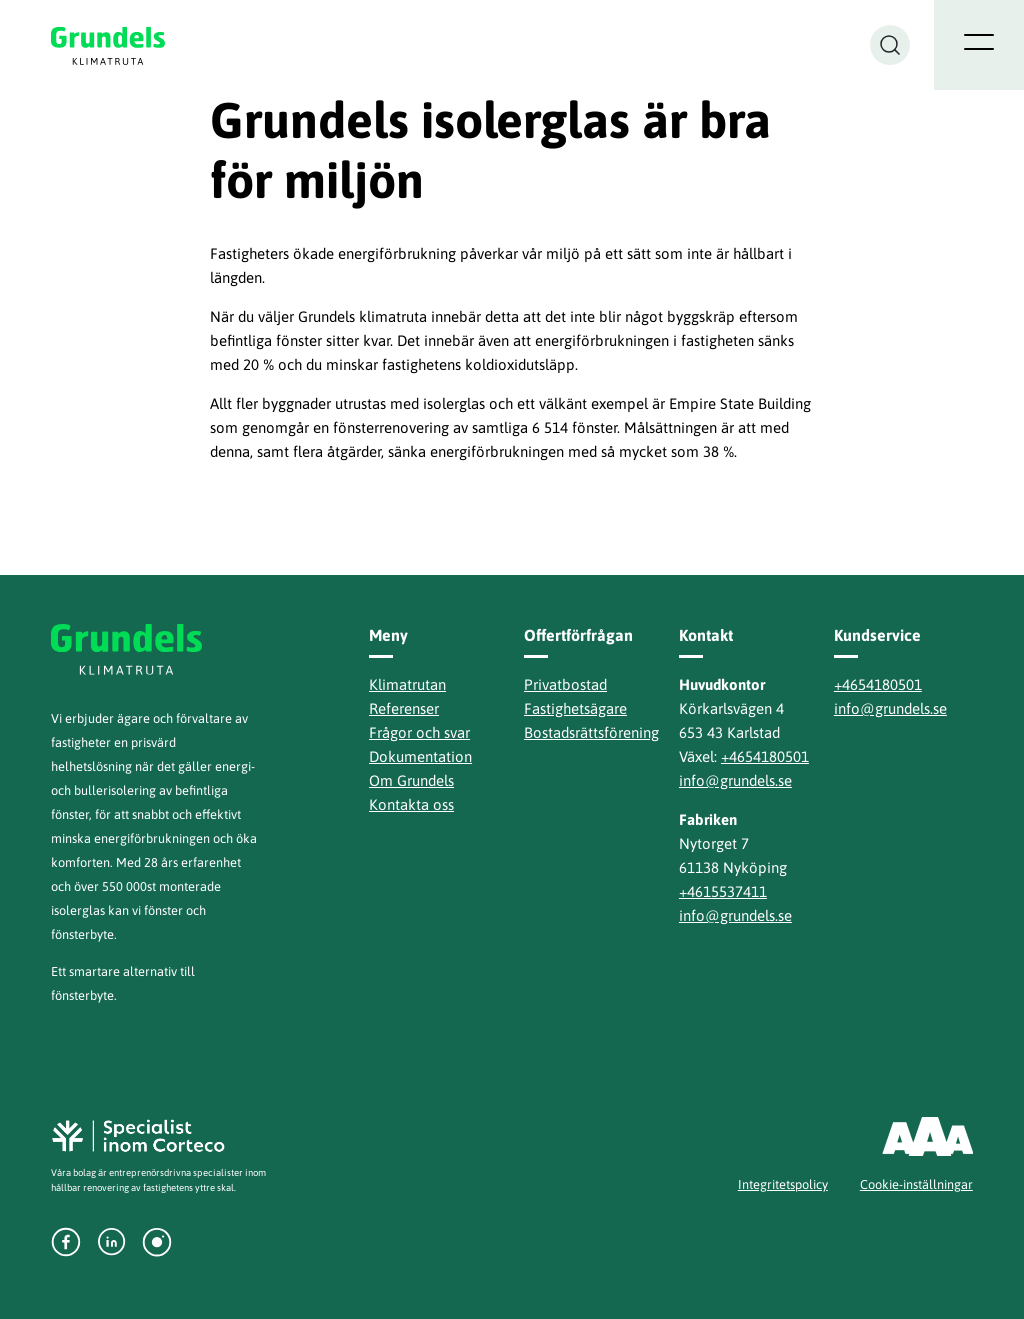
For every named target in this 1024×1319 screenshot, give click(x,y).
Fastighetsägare (575, 708)
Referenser (404, 708)
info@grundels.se (735, 780)
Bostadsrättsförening (591, 732)
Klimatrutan (407, 684)
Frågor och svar (419, 732)
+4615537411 (723, 891)
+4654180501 (765, 756)
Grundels (109, 45)
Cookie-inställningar (916, 1184)
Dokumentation (420, 756)
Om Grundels (411, 780)
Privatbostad (565, 684)
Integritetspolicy (783, 1184)
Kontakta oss (411, 804)
